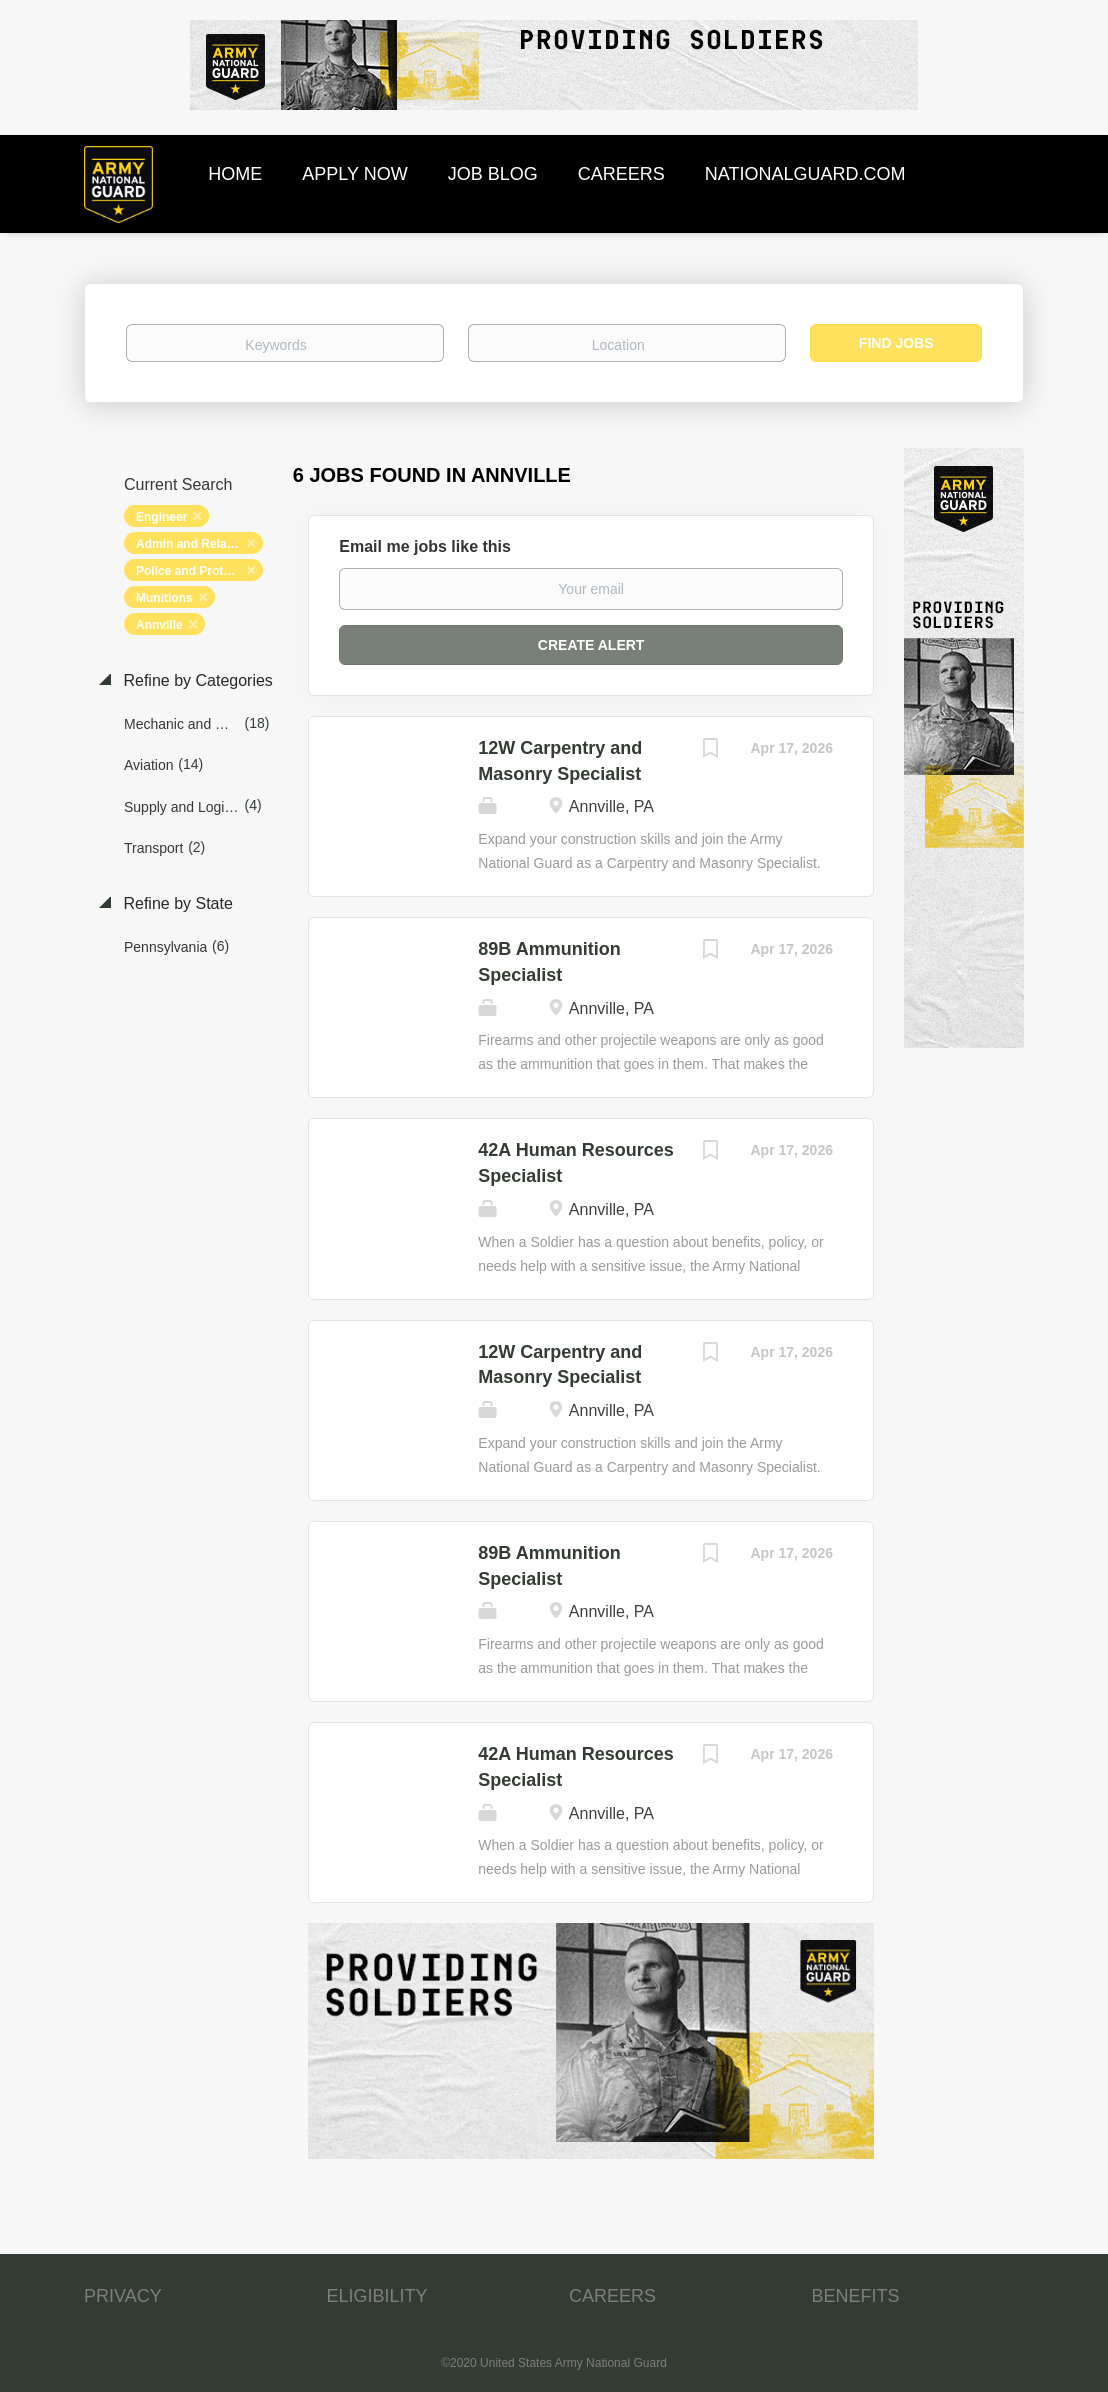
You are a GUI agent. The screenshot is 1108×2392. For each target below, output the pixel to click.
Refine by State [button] (176, 903)
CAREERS (612, 2296)
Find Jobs (896, 343)
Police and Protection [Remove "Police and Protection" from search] (197, 571)
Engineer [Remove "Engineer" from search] (161, 517)
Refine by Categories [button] (196, 680)
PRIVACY (123, 2296)
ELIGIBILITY (377, 2296)
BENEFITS (856, 2296)
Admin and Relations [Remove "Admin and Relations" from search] (195, 544)
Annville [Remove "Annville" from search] (159, 625)
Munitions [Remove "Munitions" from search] (164, 598)
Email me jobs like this (425, 546)
